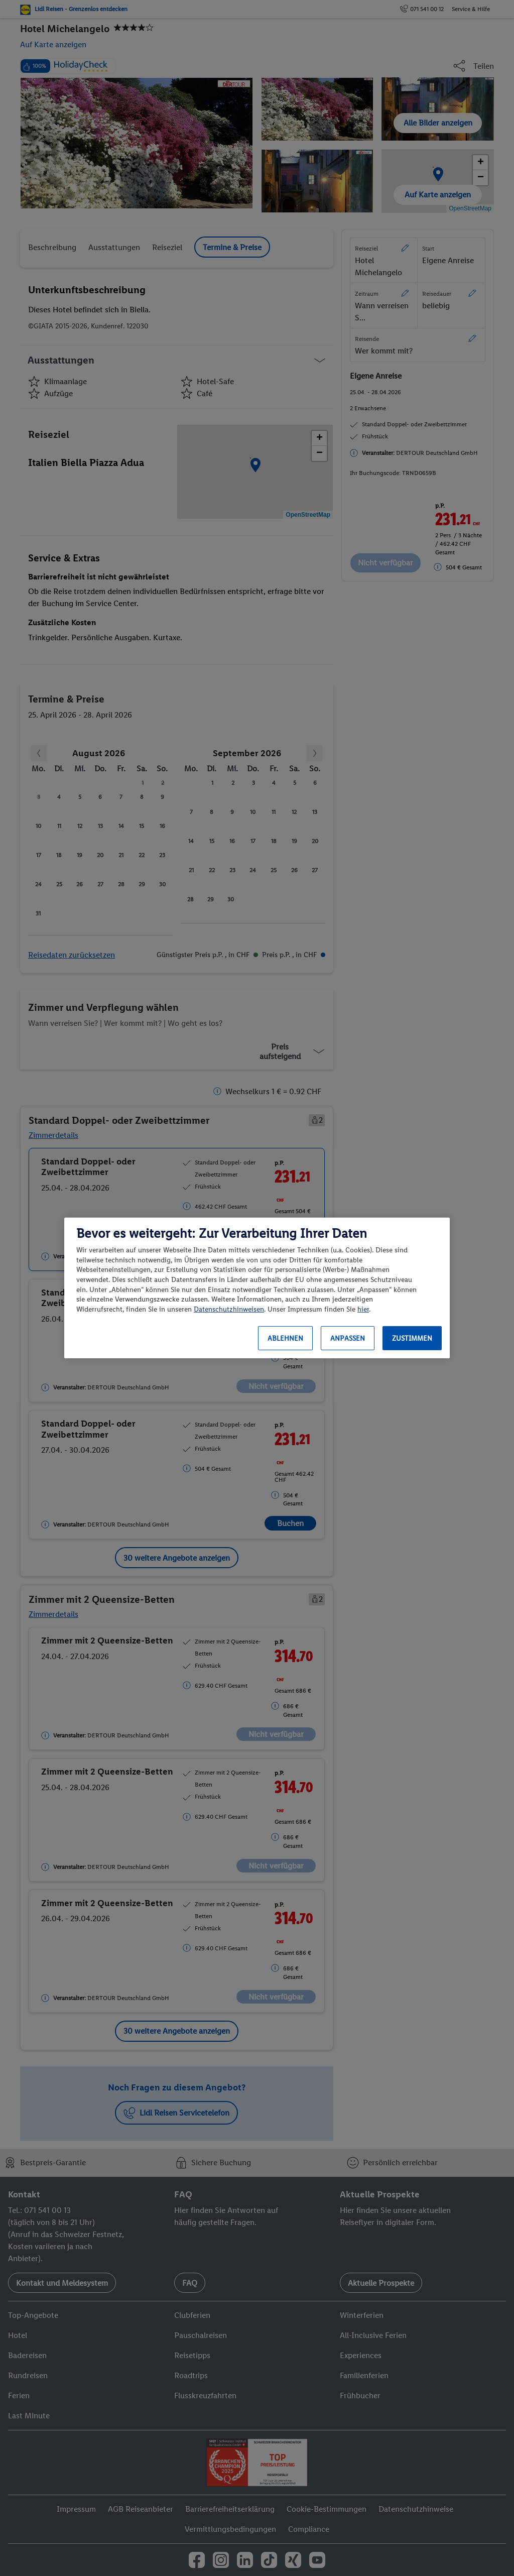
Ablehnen (285, 1338)
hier (363, 1309)
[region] (257, 1288)
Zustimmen (412, 1338)
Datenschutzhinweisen (229, 1309)
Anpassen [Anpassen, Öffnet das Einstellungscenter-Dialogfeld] (347, 1338)
